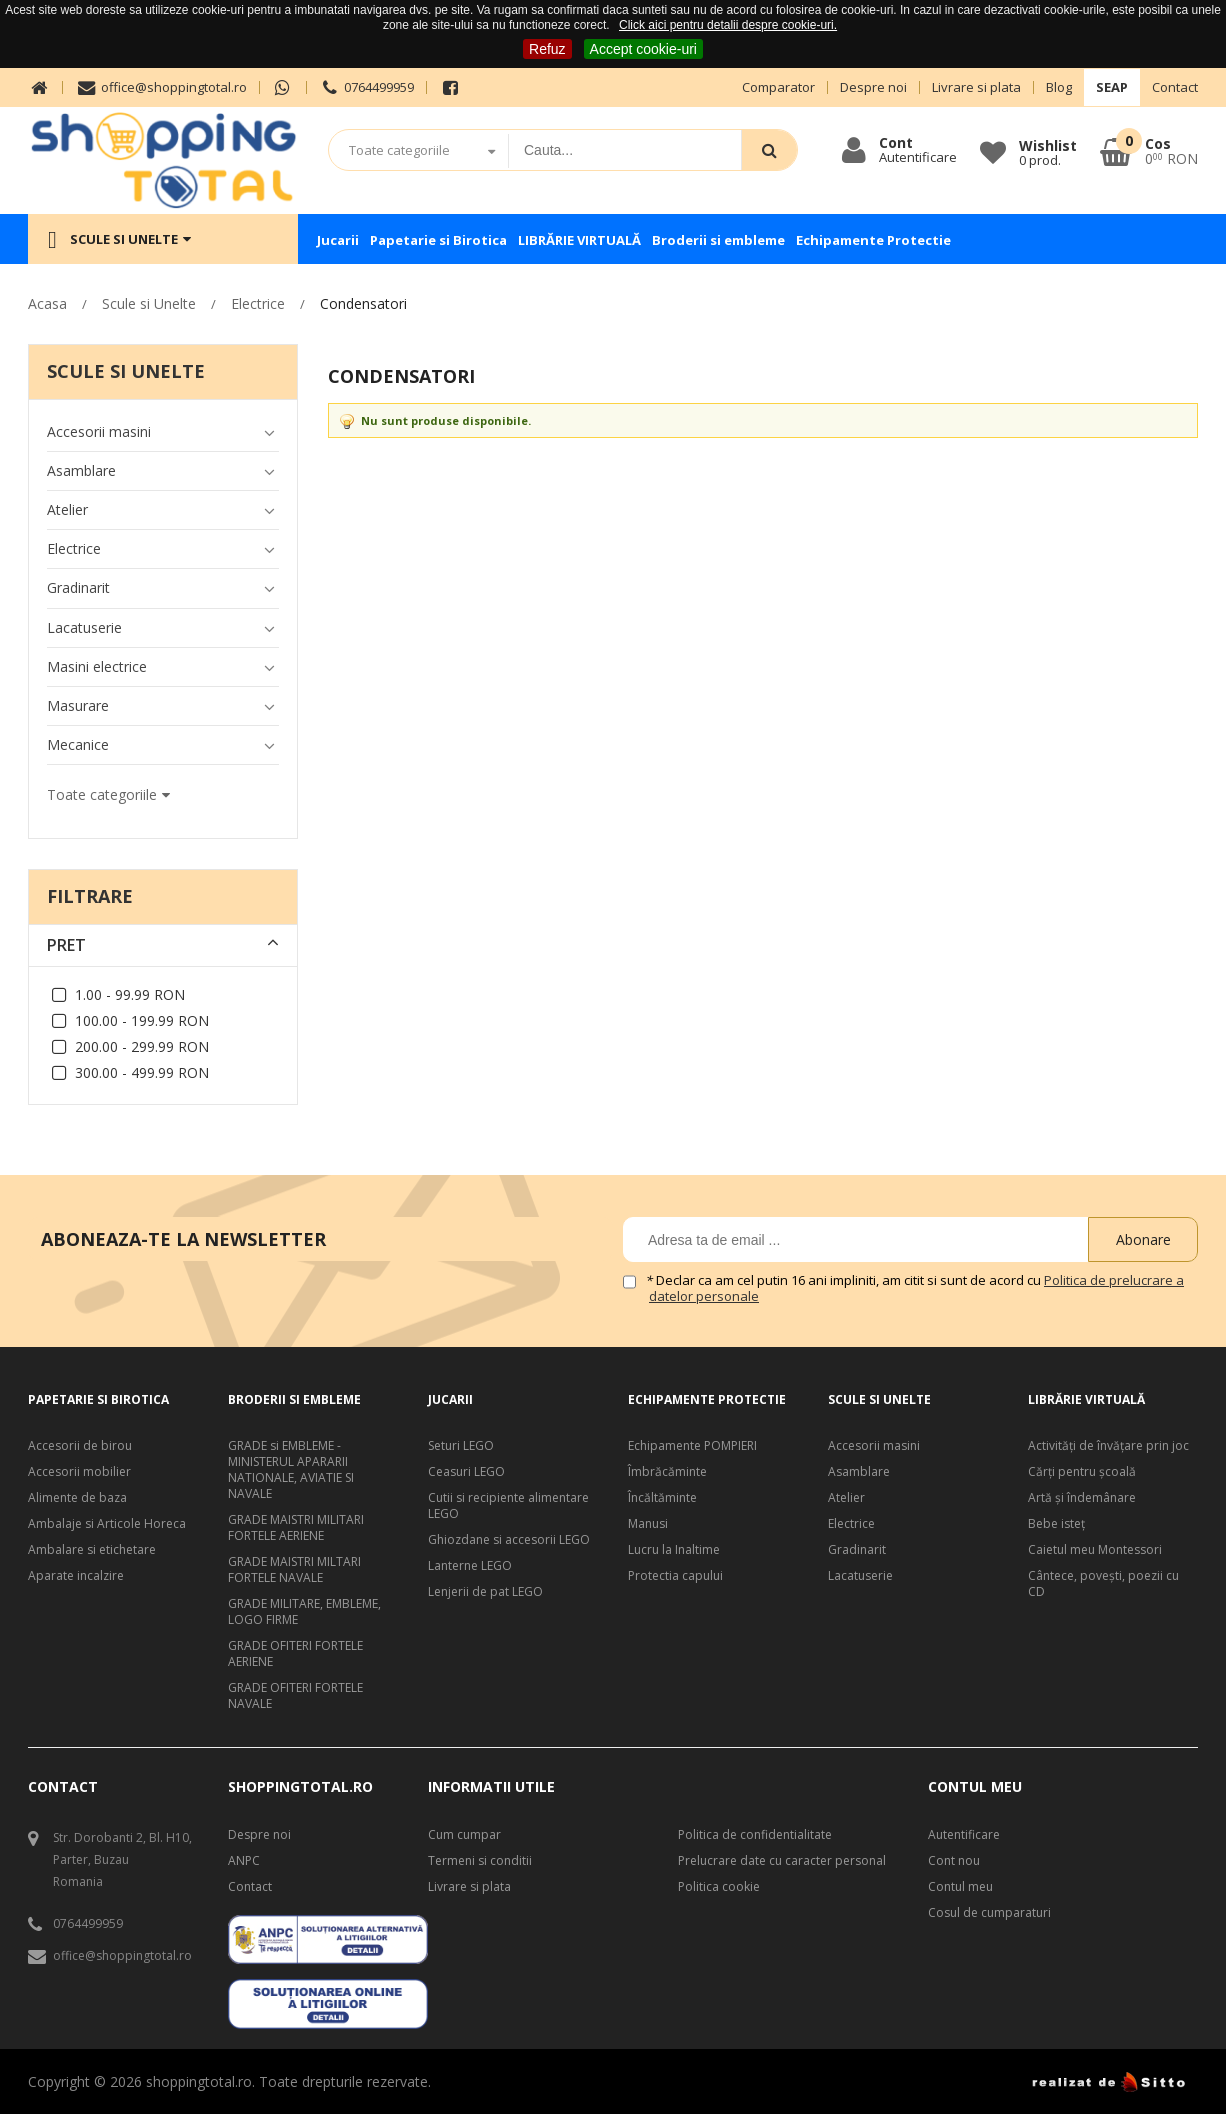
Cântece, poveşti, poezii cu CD (1103, 1584)
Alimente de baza (77, 1498)
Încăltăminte (662, 1498)
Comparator (778, 87)
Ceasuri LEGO (466, 1472)
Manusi (648, 1524)
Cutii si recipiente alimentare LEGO (508, 1506)
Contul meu (960, 1887)
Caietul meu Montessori (1095, 1550)
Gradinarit (857, 1550)
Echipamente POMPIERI (692, 1446)
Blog (1059, 87)
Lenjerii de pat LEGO (485, 1592)
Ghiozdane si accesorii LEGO (509, 1540)
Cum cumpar (464, 1835)
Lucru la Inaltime (674, 1550)
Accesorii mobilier (79, 1472)
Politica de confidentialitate (755, 1835)
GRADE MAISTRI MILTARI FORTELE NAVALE (294, 1570)
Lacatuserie (860, 1576)
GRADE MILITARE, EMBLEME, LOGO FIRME (304, 1612)
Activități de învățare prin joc (1108, 1446)
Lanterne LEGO (470, 1566)
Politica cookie (719, 1887)
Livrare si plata (976, 87)
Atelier (846, 1498)
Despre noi (873, 87)
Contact (1175, 87)
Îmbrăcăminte (667, 1472)
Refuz (547, 49)
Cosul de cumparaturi (989, 1913)
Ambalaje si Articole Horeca (107, 1524)
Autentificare (964, 1835)
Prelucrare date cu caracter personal (782, 1861)
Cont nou (954, 1861)
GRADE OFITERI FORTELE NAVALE (295, 1696)
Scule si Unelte (149, 303)
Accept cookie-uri (643, 49)
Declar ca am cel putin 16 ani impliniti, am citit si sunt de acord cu (916, 1288)
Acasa (47, 303)
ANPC (244, 1861)
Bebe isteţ (1056, 1524)
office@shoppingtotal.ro (160, 87)
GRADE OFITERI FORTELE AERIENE (295, 1654)
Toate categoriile (399, 150)
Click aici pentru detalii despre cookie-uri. (728, 25)
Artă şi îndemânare (1082, 1498)
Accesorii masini (874, 1446)
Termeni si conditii (480, 1861)
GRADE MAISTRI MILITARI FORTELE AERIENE (296, 1528)
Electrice (258, 303)
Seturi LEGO (461, 1446)
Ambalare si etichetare (92, 1550)
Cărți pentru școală (1082, 1472)
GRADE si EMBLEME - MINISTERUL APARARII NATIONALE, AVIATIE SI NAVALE (291, 1470)
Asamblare (859, 1472)
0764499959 (366, 87)
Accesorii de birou (80, 1446)
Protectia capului (675, 1576)
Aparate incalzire (76, 1576)
